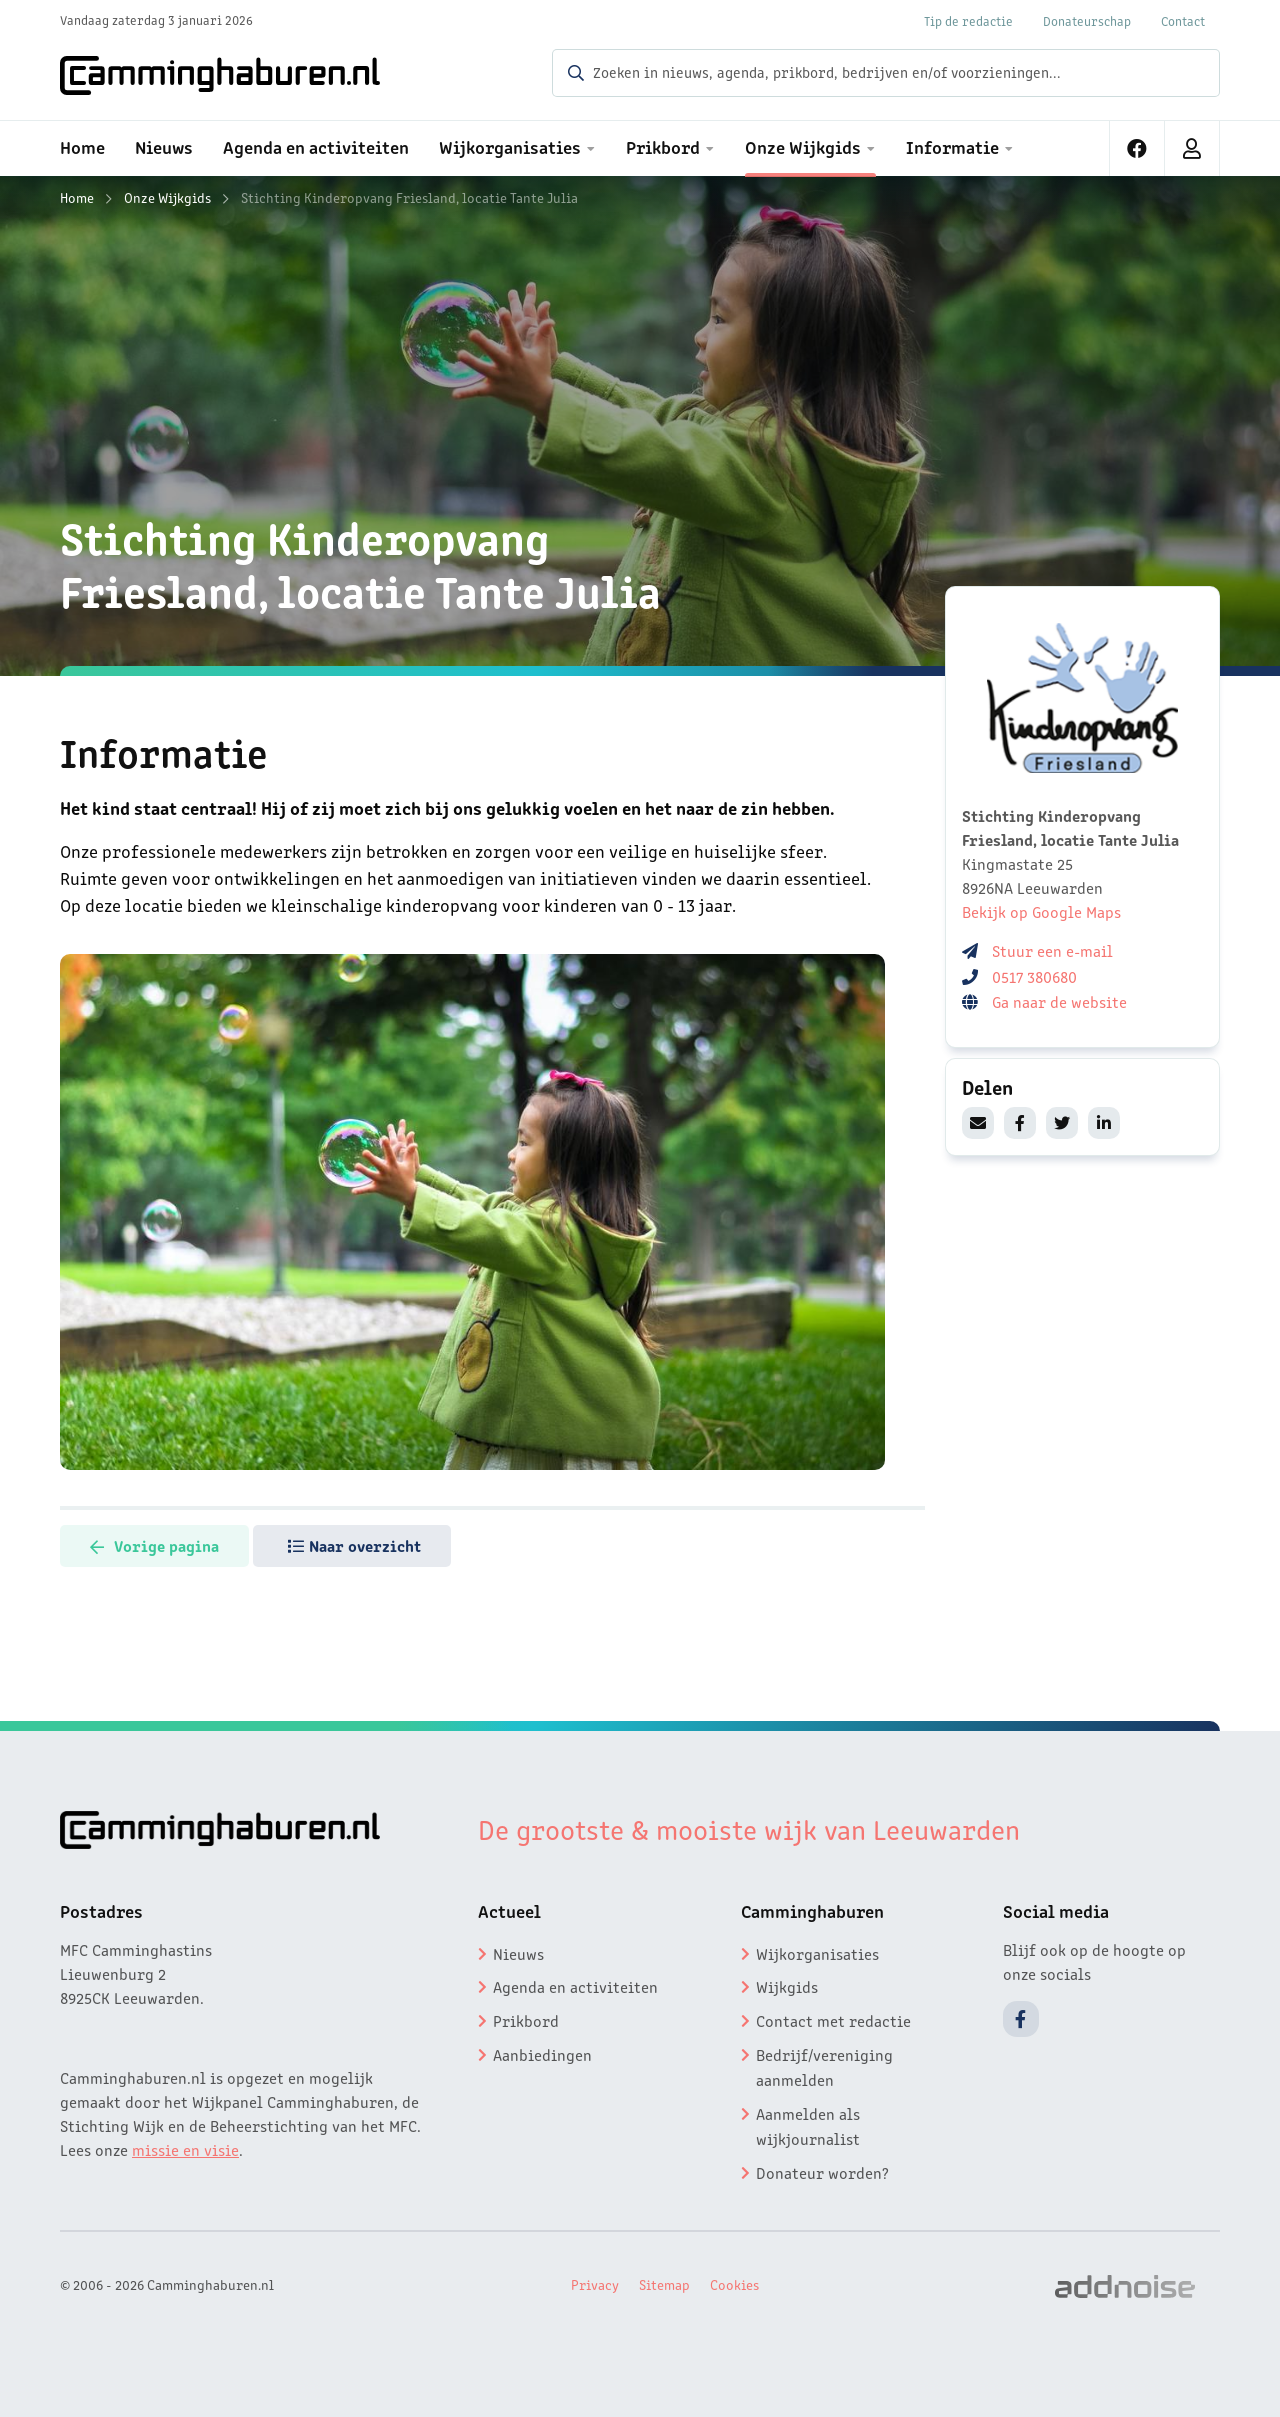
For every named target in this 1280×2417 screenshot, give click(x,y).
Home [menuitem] (82, 146)
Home (77, 197)
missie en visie (185, 2149)
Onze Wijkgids (167, 197)
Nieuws (518, 1953)
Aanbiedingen (542, 2054)
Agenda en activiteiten (575, 1986)
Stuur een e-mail (1052, 950)
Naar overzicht (354, 1545)
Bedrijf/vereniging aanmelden (824, 2067)
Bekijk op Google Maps (1041, 911)
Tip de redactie (968, 20)
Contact (1183, 20)
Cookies (734, 2284)
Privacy (595, 2284)
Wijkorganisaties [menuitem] (510, 146)
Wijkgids (787, 1986)
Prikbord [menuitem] (663, 146)
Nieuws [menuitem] (164, 146)
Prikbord (526, 2020)
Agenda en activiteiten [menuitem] (316, 146)
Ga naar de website (1061, 1001)
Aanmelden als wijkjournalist (808, 2126)
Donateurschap (1087, 20)
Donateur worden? (822, 2172)
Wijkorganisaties (817, 1953)
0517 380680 (1034, 976)
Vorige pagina (154, 1545)
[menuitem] (1137, 148)
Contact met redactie (833, 2020)
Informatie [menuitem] (952, 146)
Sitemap (664, 2284)
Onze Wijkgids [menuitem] (803, 146)
